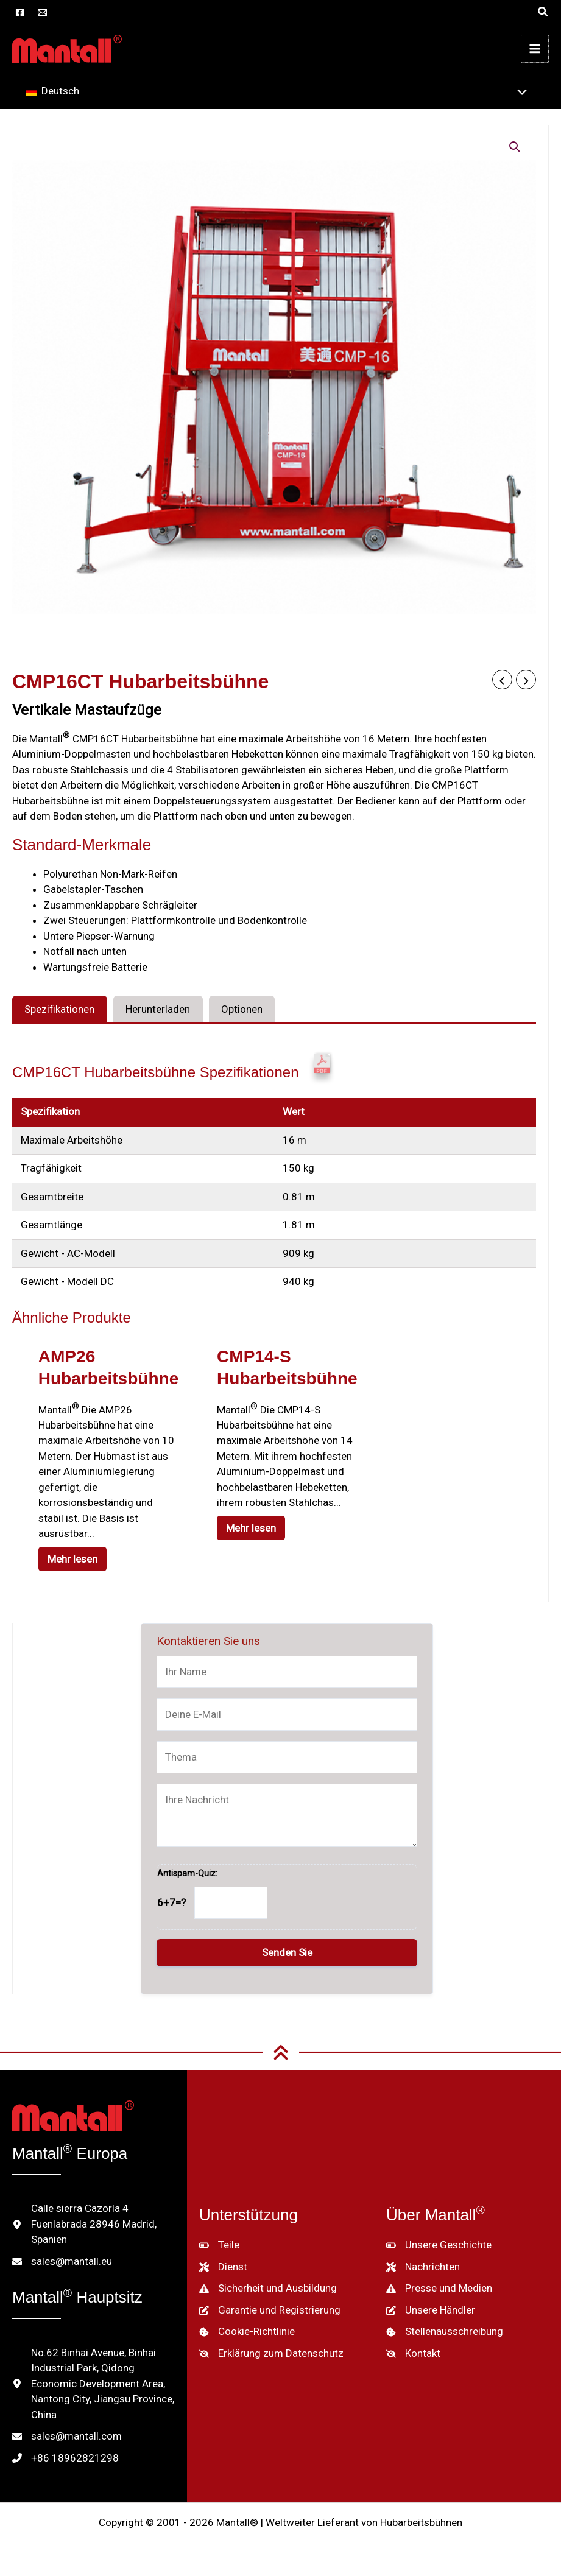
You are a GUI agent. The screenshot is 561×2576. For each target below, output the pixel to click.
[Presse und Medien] (439, 2288)
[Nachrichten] (423, 2267)
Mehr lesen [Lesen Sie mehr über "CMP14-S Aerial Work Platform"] (252, 1528)
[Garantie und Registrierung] (269, 2310)
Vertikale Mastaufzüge (86, 710)
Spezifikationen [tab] (59, 1009)
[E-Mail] (42, 12)
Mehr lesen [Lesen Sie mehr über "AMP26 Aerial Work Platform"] (74, 1559)
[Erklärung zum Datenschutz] (271, 2354)
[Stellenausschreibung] (444, 2332)
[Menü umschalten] (519, 93)
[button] (543, 11)
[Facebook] (19, 12)
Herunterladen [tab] (157, 1009)
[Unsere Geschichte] (439, 2245)
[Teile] (219, 2245)
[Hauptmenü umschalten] (535, 48)
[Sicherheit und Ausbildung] (268, 2288)
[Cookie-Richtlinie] (247, 2332)
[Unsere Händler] (430, 2310)
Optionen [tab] (242, 1009)
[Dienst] (223, 2267)
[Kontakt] (413, 2354)
